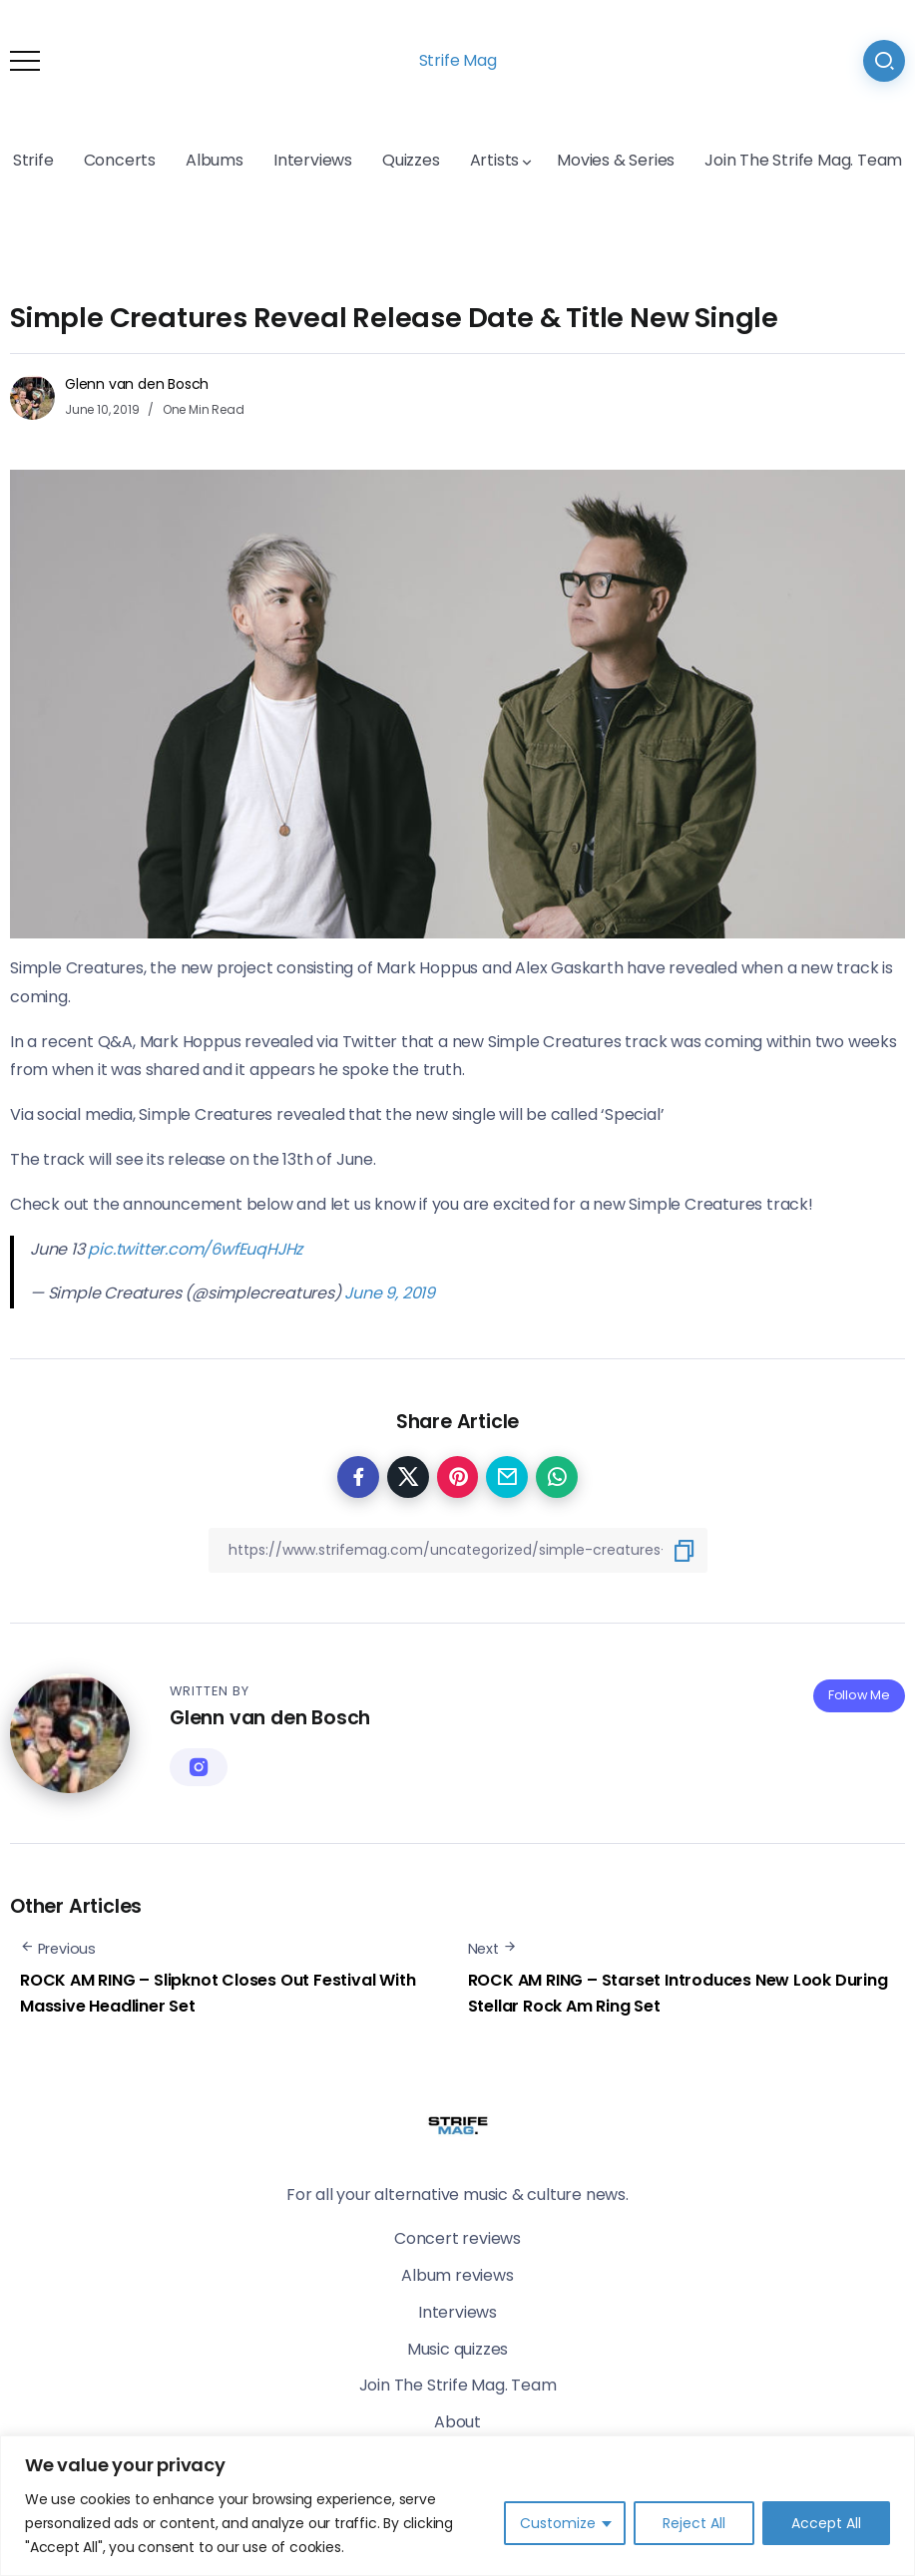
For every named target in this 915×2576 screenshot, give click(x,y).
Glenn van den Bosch (137, 384)
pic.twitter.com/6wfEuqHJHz (195, 1249)
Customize (558, 2523)
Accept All (826, 2523)
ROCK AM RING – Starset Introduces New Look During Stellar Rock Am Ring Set (678, 1993)
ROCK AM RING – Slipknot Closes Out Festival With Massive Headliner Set (217, 1993)
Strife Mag (458, 60)
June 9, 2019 (389, 1293)
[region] (457, 2505)
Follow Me (859, 1694)
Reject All (694, 2523)
